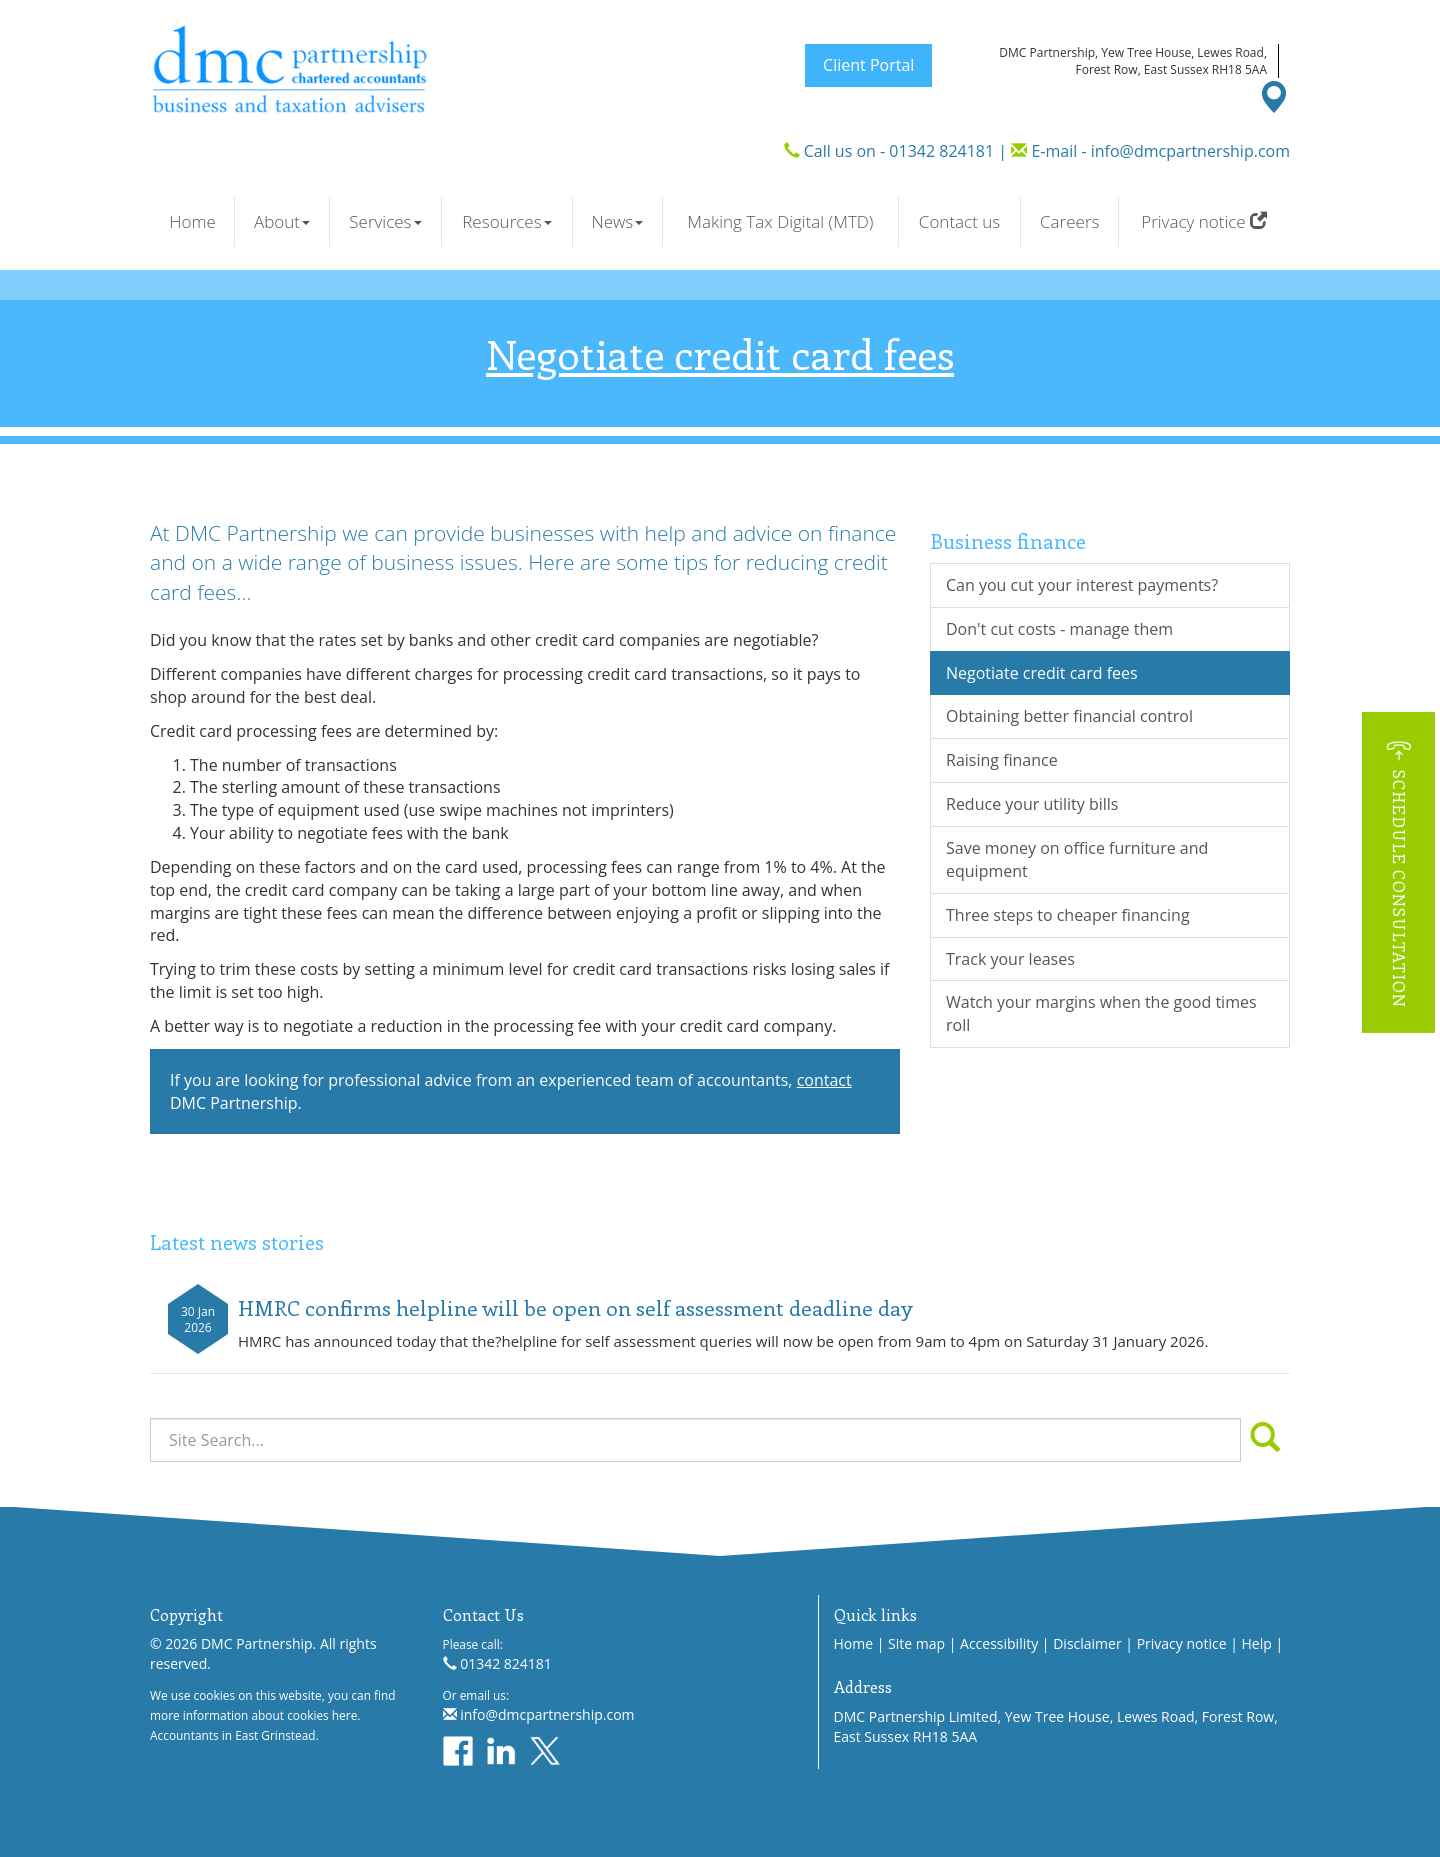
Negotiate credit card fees (1042, 673)
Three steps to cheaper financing (1068, 915)
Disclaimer (1087, 1643)
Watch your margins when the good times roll (1101, 1013)
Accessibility (999, 1643)
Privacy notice (1204, 221)
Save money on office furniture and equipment (1077, 859)
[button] (1398, 872)
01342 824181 (941, 151)
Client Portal (868, 65)
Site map (916, 1643)
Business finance (1008, 540)
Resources (506, 221)
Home (192, 221)
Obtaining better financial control (1069, 716)
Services (385, 221)
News (617, 221)
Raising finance (1002, 760)
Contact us (959, 221)
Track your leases (1010, 959)
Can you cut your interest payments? (1082, 585)
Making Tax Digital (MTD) (780, 221)
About (282, 221)
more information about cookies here (253, 1715)
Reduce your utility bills (1032, 804)
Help (1257, 1643)
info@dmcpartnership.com (1190, 151)
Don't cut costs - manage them (1059, 629)
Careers (1069, 221)
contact (824, 1080)
